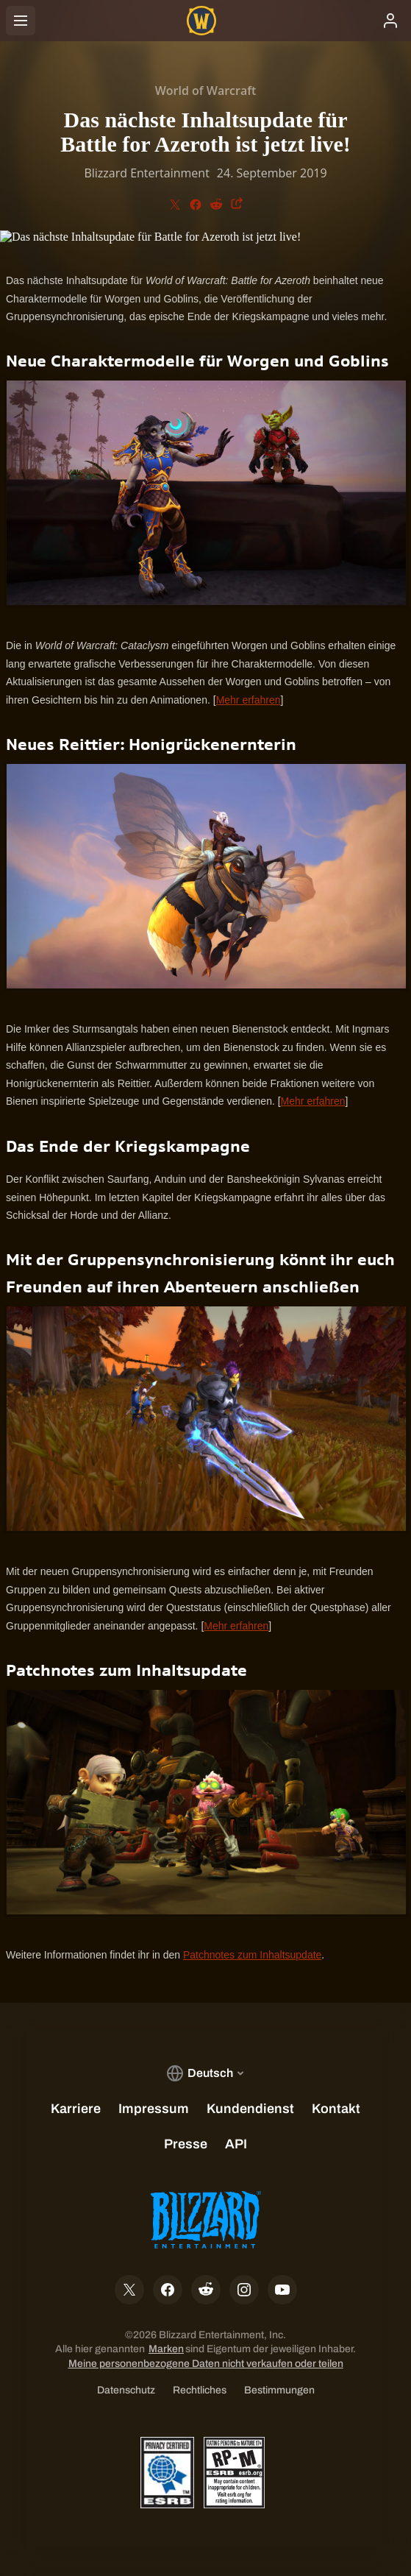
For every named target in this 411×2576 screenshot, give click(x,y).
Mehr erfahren (248, 700)
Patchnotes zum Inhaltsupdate (252, 1955)
